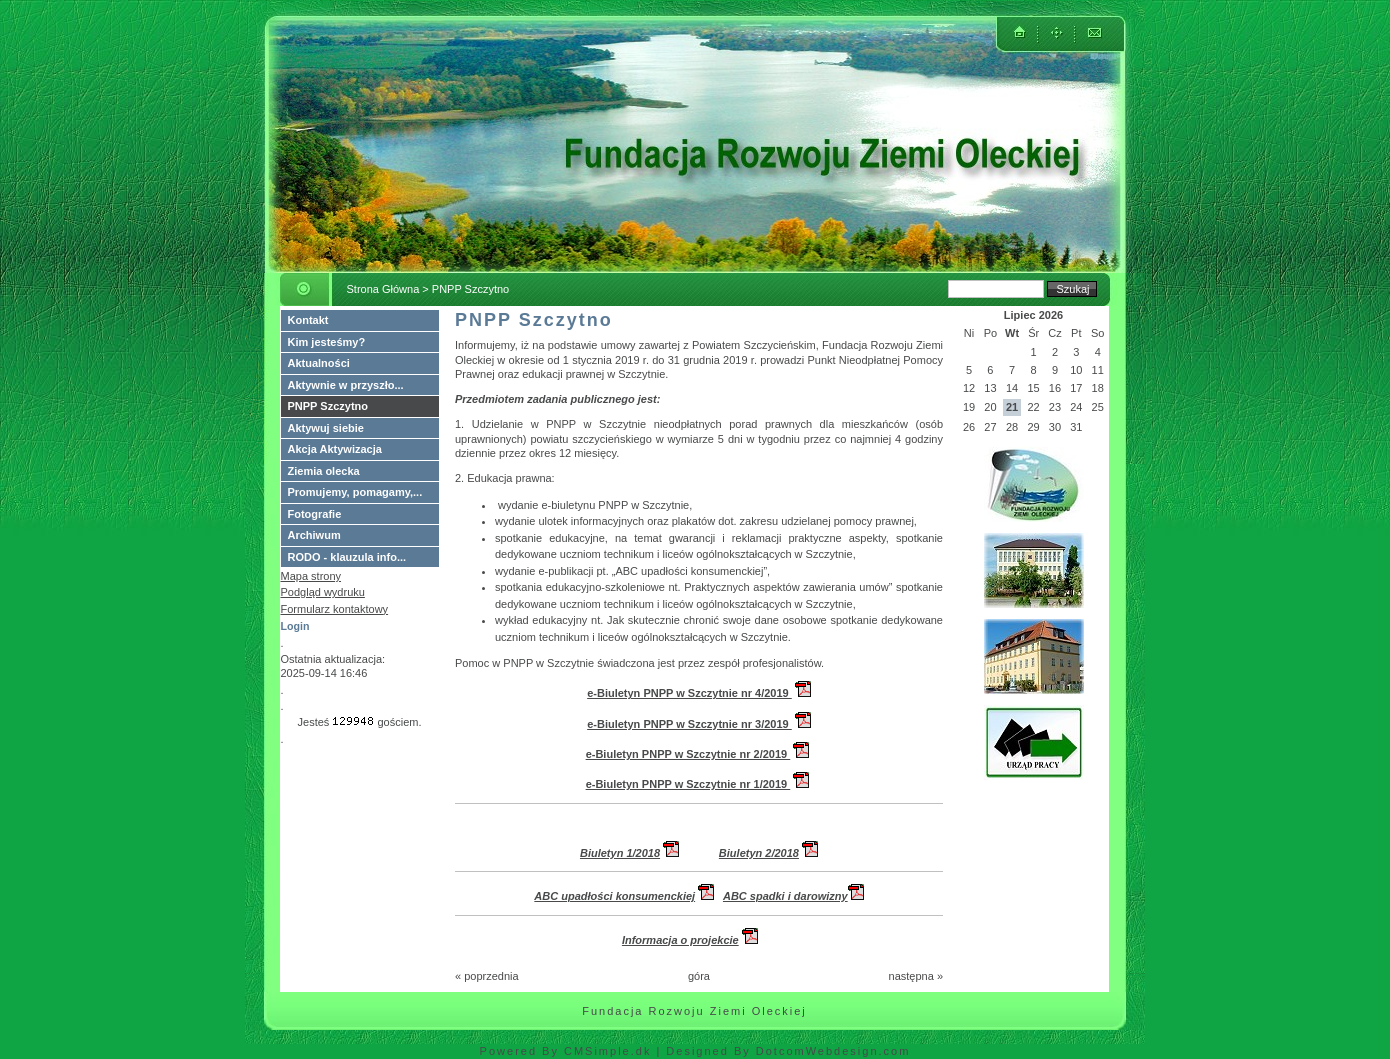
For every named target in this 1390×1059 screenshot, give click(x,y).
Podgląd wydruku (323, 592)
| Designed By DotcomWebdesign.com (783, 1051)
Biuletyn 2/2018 (759, 853)
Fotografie (315, 514)
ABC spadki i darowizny (793, 896)
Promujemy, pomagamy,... (355, 492)
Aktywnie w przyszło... (346, 385)
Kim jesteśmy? (327, 342)
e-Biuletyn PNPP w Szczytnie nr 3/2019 (689, 724)
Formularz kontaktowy (335, 609)
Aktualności (319, 363)
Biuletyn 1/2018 (620, 853)
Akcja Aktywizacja (335, 449)
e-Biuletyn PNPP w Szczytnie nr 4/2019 (689, 693)
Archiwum (314, 535)
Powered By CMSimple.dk (566, 1051)
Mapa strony (311, 576)
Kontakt (308, 320)
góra (699, 976)
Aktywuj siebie (326, 428)
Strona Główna (383, 289)
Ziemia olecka (324, 471)
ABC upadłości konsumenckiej (614, 896)
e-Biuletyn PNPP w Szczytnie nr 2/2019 (688, 754)
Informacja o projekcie (680, 940)
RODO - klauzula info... (347, 557)
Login (295, 626)
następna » (916, 976)
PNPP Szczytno (328, 406)
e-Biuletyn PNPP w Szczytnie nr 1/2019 (688, 784)
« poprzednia (487, 976)
